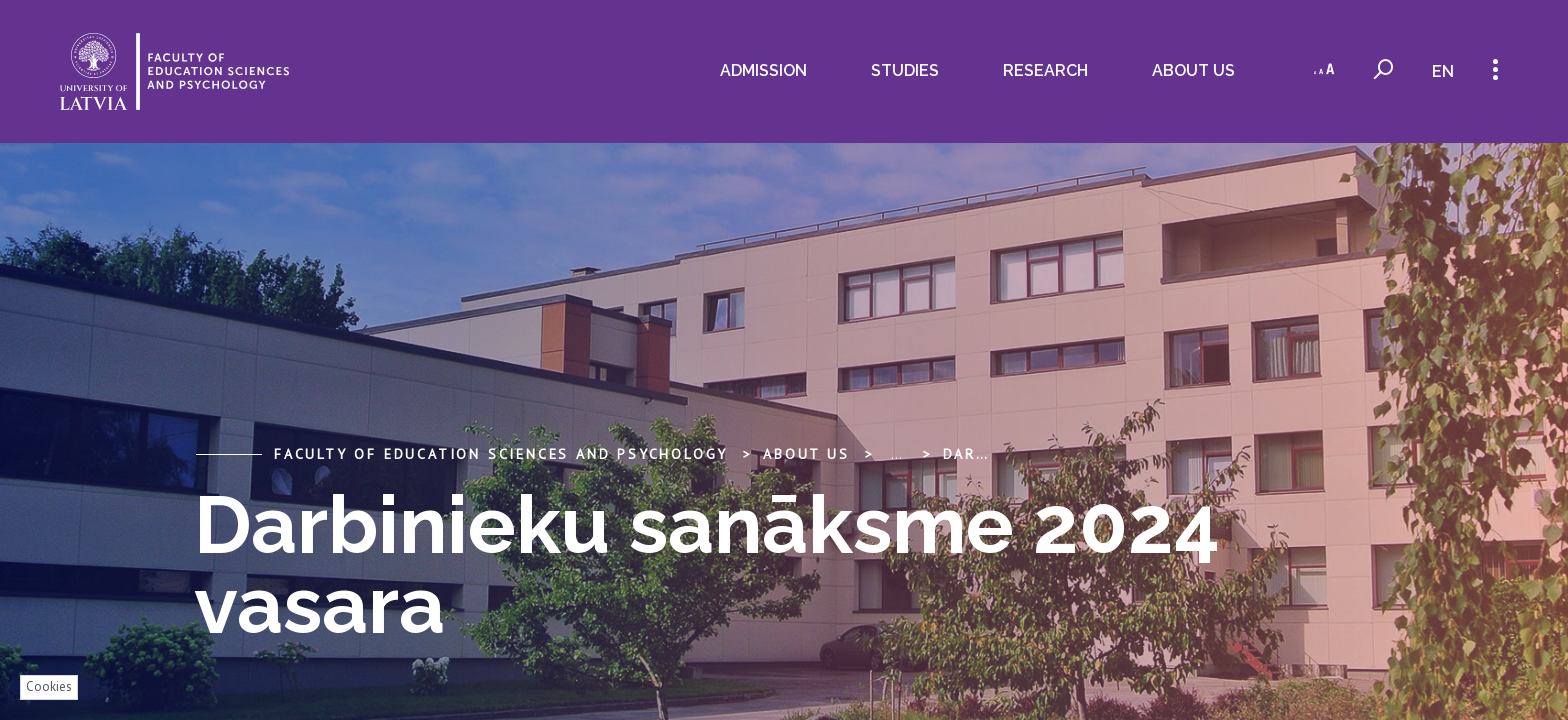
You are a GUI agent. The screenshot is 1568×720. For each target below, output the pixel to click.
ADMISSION (759, 70)
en (1442, 71)
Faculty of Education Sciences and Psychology (501, 454)
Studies (901, 70)
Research (1041, 70)
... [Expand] (896, 454)
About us (1189, 70)
